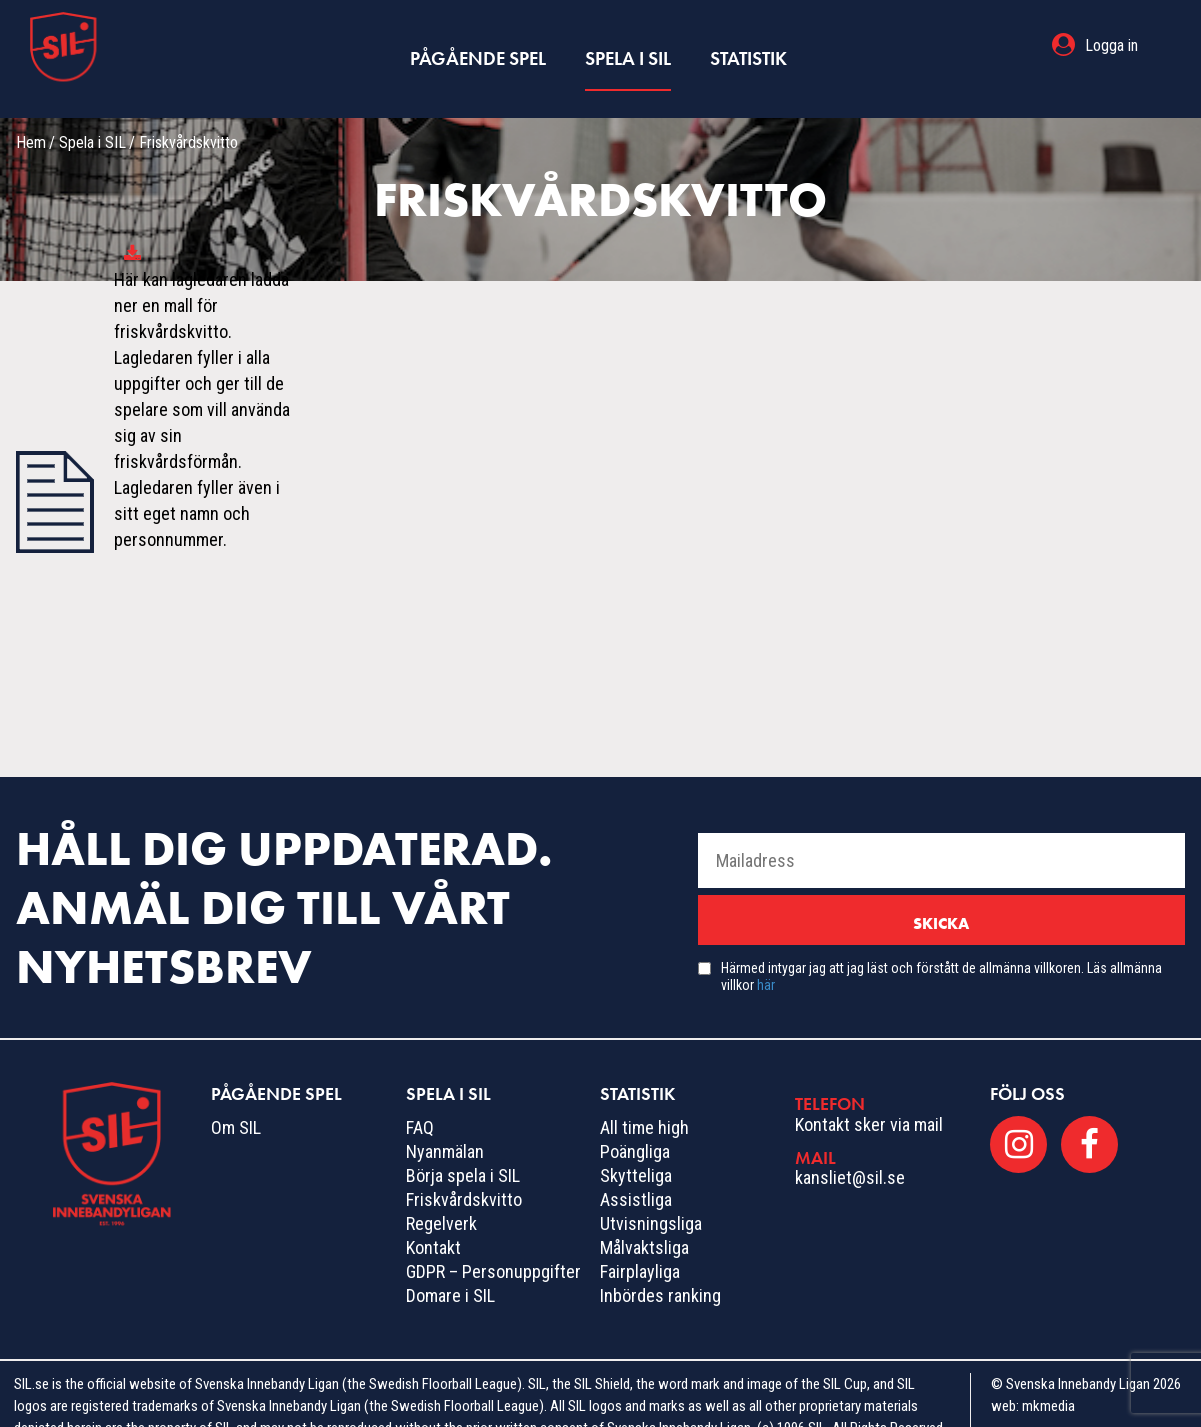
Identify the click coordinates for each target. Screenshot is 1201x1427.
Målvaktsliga (644, 1221)
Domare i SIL (450, 1269)
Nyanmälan (445, 1125)
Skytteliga (636, 1149)
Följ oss (1027, 1067)
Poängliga (635, 1125)
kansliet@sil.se (850, 1151)
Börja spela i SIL (463, 1149)
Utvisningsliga (651, 1197)
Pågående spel (479, 45)
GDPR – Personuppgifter (493, 1245)
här (766, 959)
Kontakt (433, 1221)
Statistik (745, 45)
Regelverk (441, 1197)
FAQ (420, 1101)
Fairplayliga (640, 1245)
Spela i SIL (626, 45)
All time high (644, 1101)
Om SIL (236, 1101)
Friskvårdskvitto (464, 1173)
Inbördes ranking (660, 1269)
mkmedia (1048, 1380)
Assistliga (636, 1173)
